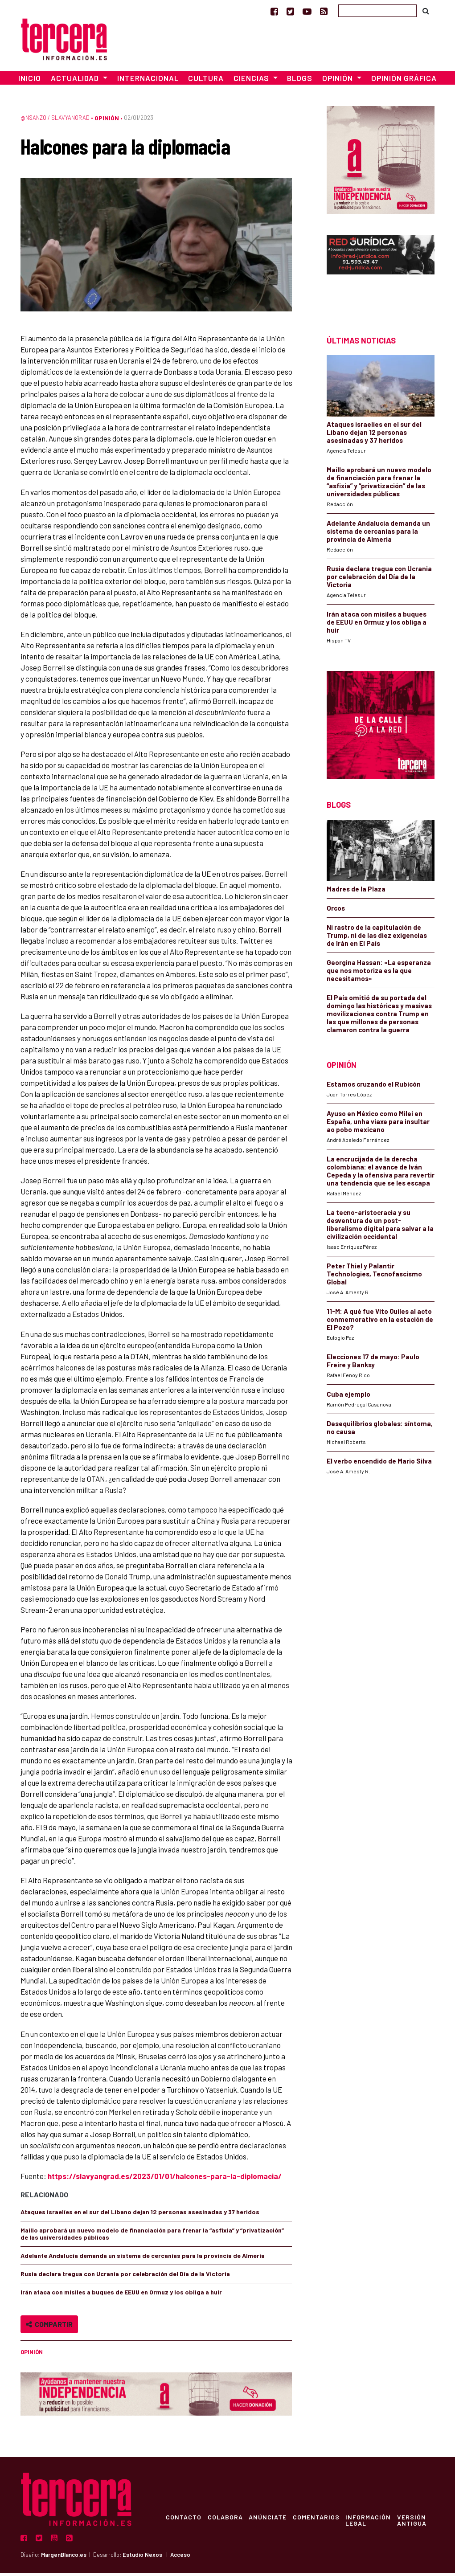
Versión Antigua (417, 2523)
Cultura (206, 81)
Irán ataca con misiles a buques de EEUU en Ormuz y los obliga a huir (121, 2295)
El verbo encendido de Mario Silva (379, 1464)
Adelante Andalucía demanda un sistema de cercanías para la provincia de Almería (142, 2258)
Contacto (184, 2519)
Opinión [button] (338, 81)
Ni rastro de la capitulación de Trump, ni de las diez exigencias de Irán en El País (377, 938)
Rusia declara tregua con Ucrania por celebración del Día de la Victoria (125, 2277)
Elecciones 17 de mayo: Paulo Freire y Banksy (373, 1364)
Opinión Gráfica (404, 81)
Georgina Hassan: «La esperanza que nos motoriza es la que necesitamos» (379, 973)
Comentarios (319, 2519)
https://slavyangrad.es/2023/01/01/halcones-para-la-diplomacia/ (165, 2179)
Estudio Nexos (142, 2557)
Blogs (299, 81)
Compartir (49, 2327)
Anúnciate (270, 2519)
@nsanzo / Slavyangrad (55, 120)
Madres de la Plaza (356, 892)
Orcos (336, 911)
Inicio (29, 81)
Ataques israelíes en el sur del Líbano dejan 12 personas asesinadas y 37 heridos (139, 2215)
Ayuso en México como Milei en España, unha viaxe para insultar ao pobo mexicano (378, 1124)
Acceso (180, 2557)
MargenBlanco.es (63, 2557)
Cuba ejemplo (348, 1397)
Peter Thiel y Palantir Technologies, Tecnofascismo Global (374, 1277)
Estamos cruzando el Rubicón (374, 1087)
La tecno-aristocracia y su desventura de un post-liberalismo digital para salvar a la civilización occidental (380, 1227)
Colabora (226, 2519)
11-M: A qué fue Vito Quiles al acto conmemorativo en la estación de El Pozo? (380, 1322)
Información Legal (373, 2523)
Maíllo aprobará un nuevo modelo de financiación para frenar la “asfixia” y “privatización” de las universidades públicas (152, 2236)
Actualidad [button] (76, 81)
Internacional (148, 81)
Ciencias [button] (252, 81)
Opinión (106, 121)
